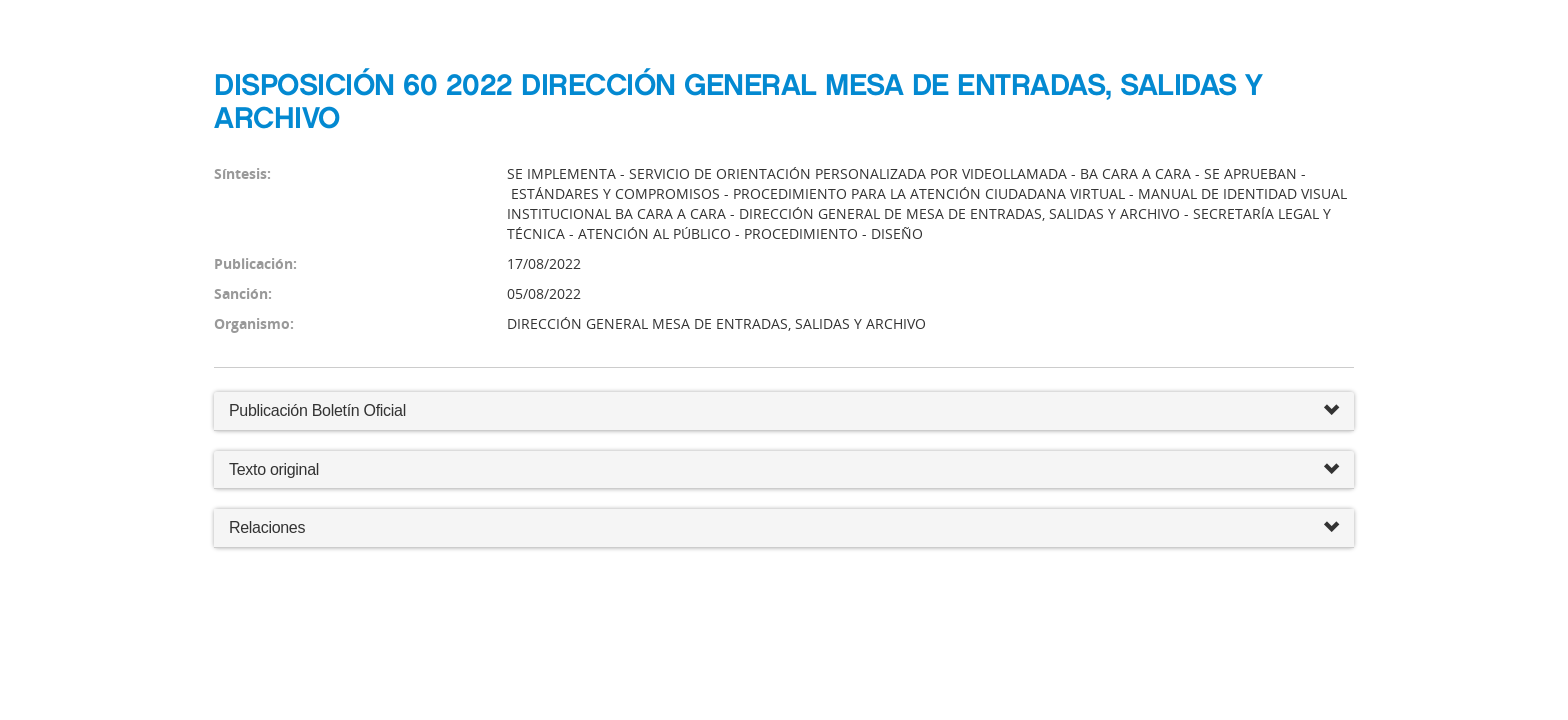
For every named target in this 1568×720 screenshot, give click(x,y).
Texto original (274, 469)
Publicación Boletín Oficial (317, 410)
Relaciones (784, 528)
